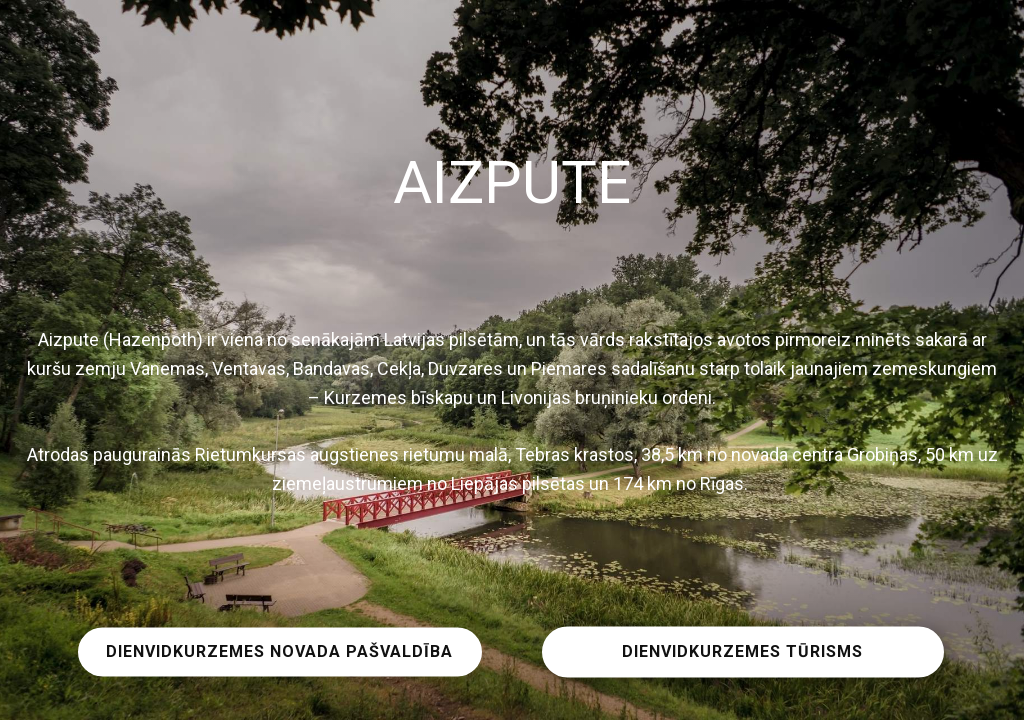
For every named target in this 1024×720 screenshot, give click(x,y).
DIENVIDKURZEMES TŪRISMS (742, 651)
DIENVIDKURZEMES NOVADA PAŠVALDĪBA (279, 651)
